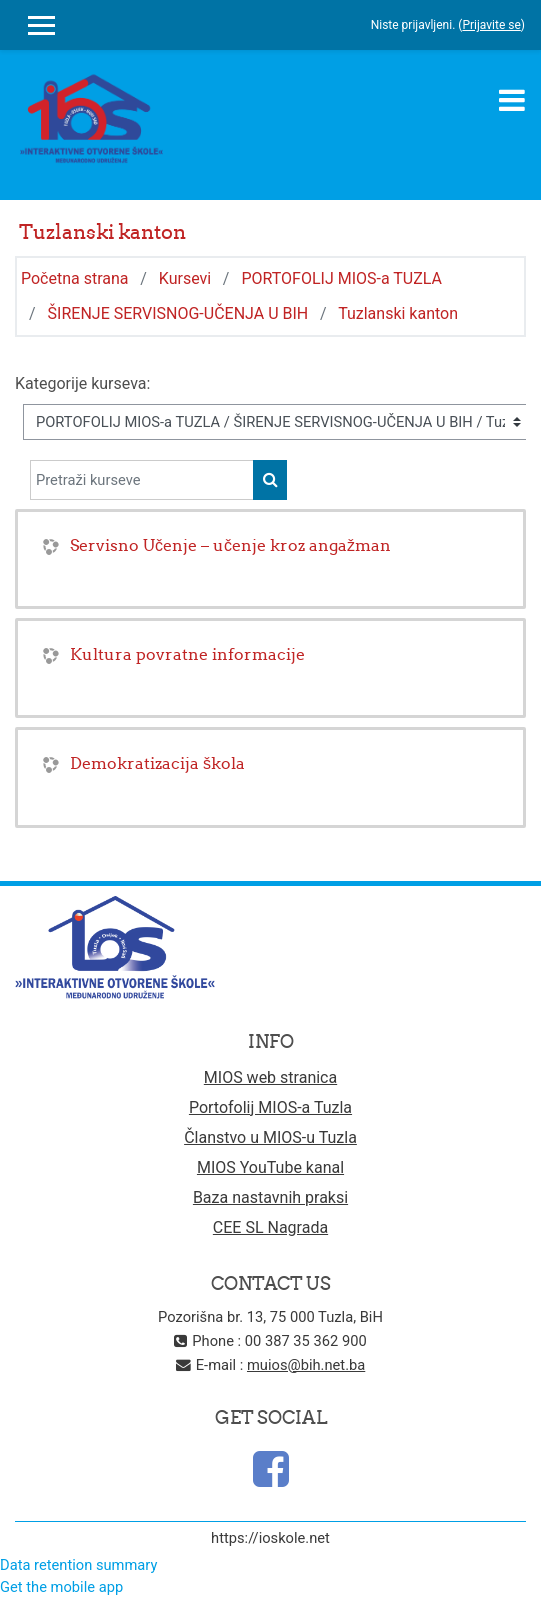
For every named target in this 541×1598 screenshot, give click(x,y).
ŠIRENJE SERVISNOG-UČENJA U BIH (178, 313)
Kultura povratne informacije (187, 654)
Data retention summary (78, 1565)
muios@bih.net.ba (306, 1365)
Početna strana (75, 278)
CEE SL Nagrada (270, 1227)
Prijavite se (491, 25)
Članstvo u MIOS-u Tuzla (270, 1137)
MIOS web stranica (270, 1077)
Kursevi (185, 278)
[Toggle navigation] (512, 100)
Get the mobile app (61, 1587)
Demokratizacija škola (157, 763)
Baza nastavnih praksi (270, 1197)
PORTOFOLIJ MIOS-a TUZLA (341, 278)
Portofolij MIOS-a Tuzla (270, 1107)
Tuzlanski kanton (398, 313)
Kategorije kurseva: (82, 383)
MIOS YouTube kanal (270, 1167)
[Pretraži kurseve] (142, 480)
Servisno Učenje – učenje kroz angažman (230, 545)
